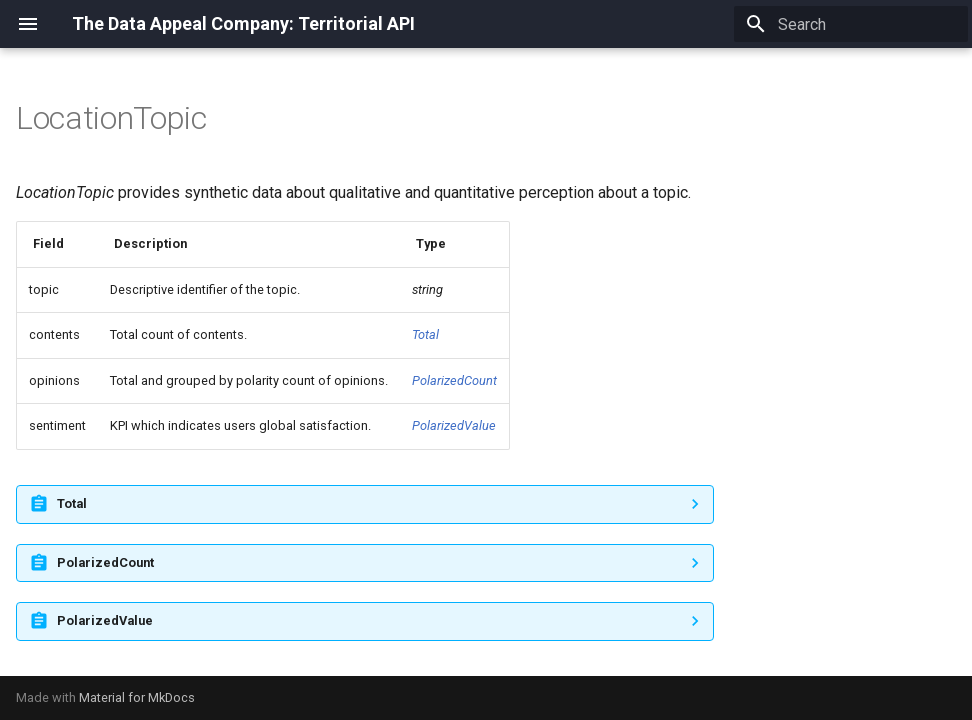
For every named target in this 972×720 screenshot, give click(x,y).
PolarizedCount (454, 380)
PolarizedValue (454, 425)
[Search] (851, 24)
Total (425, 334)
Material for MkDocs (137, 697)
